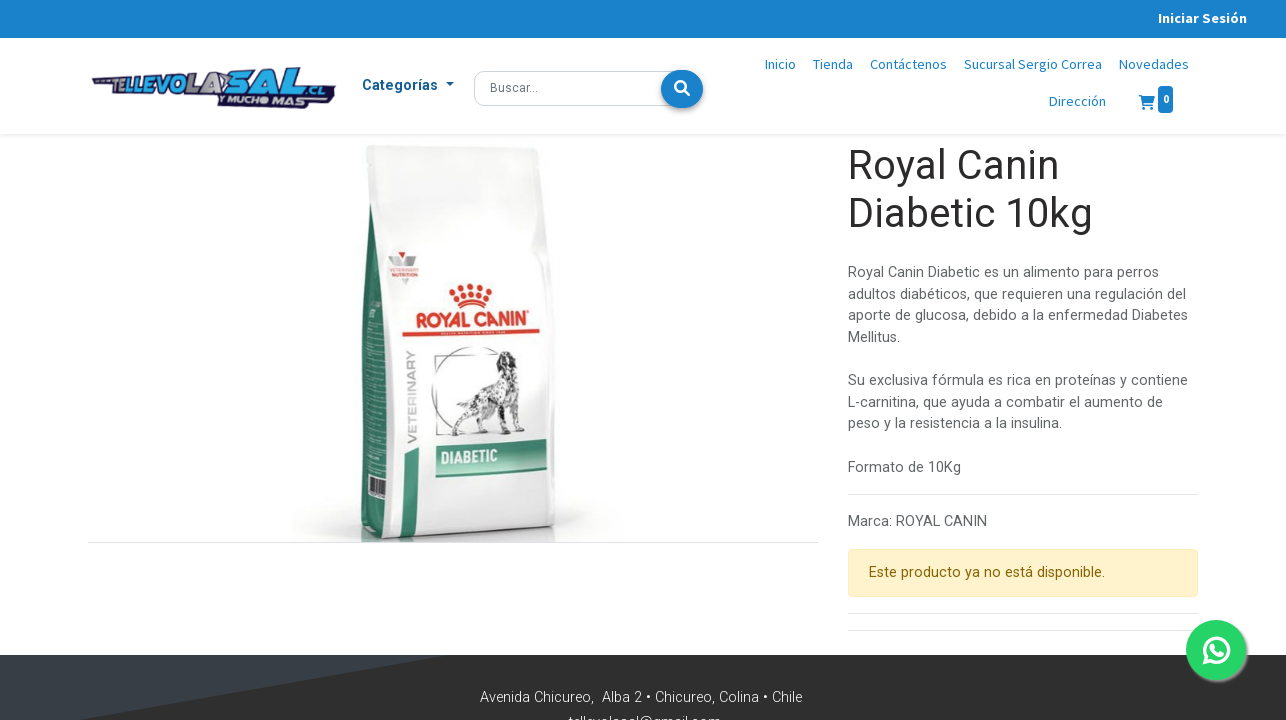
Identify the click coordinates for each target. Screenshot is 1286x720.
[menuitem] (781, 65)
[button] (408, 86)
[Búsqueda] (682, 89)
